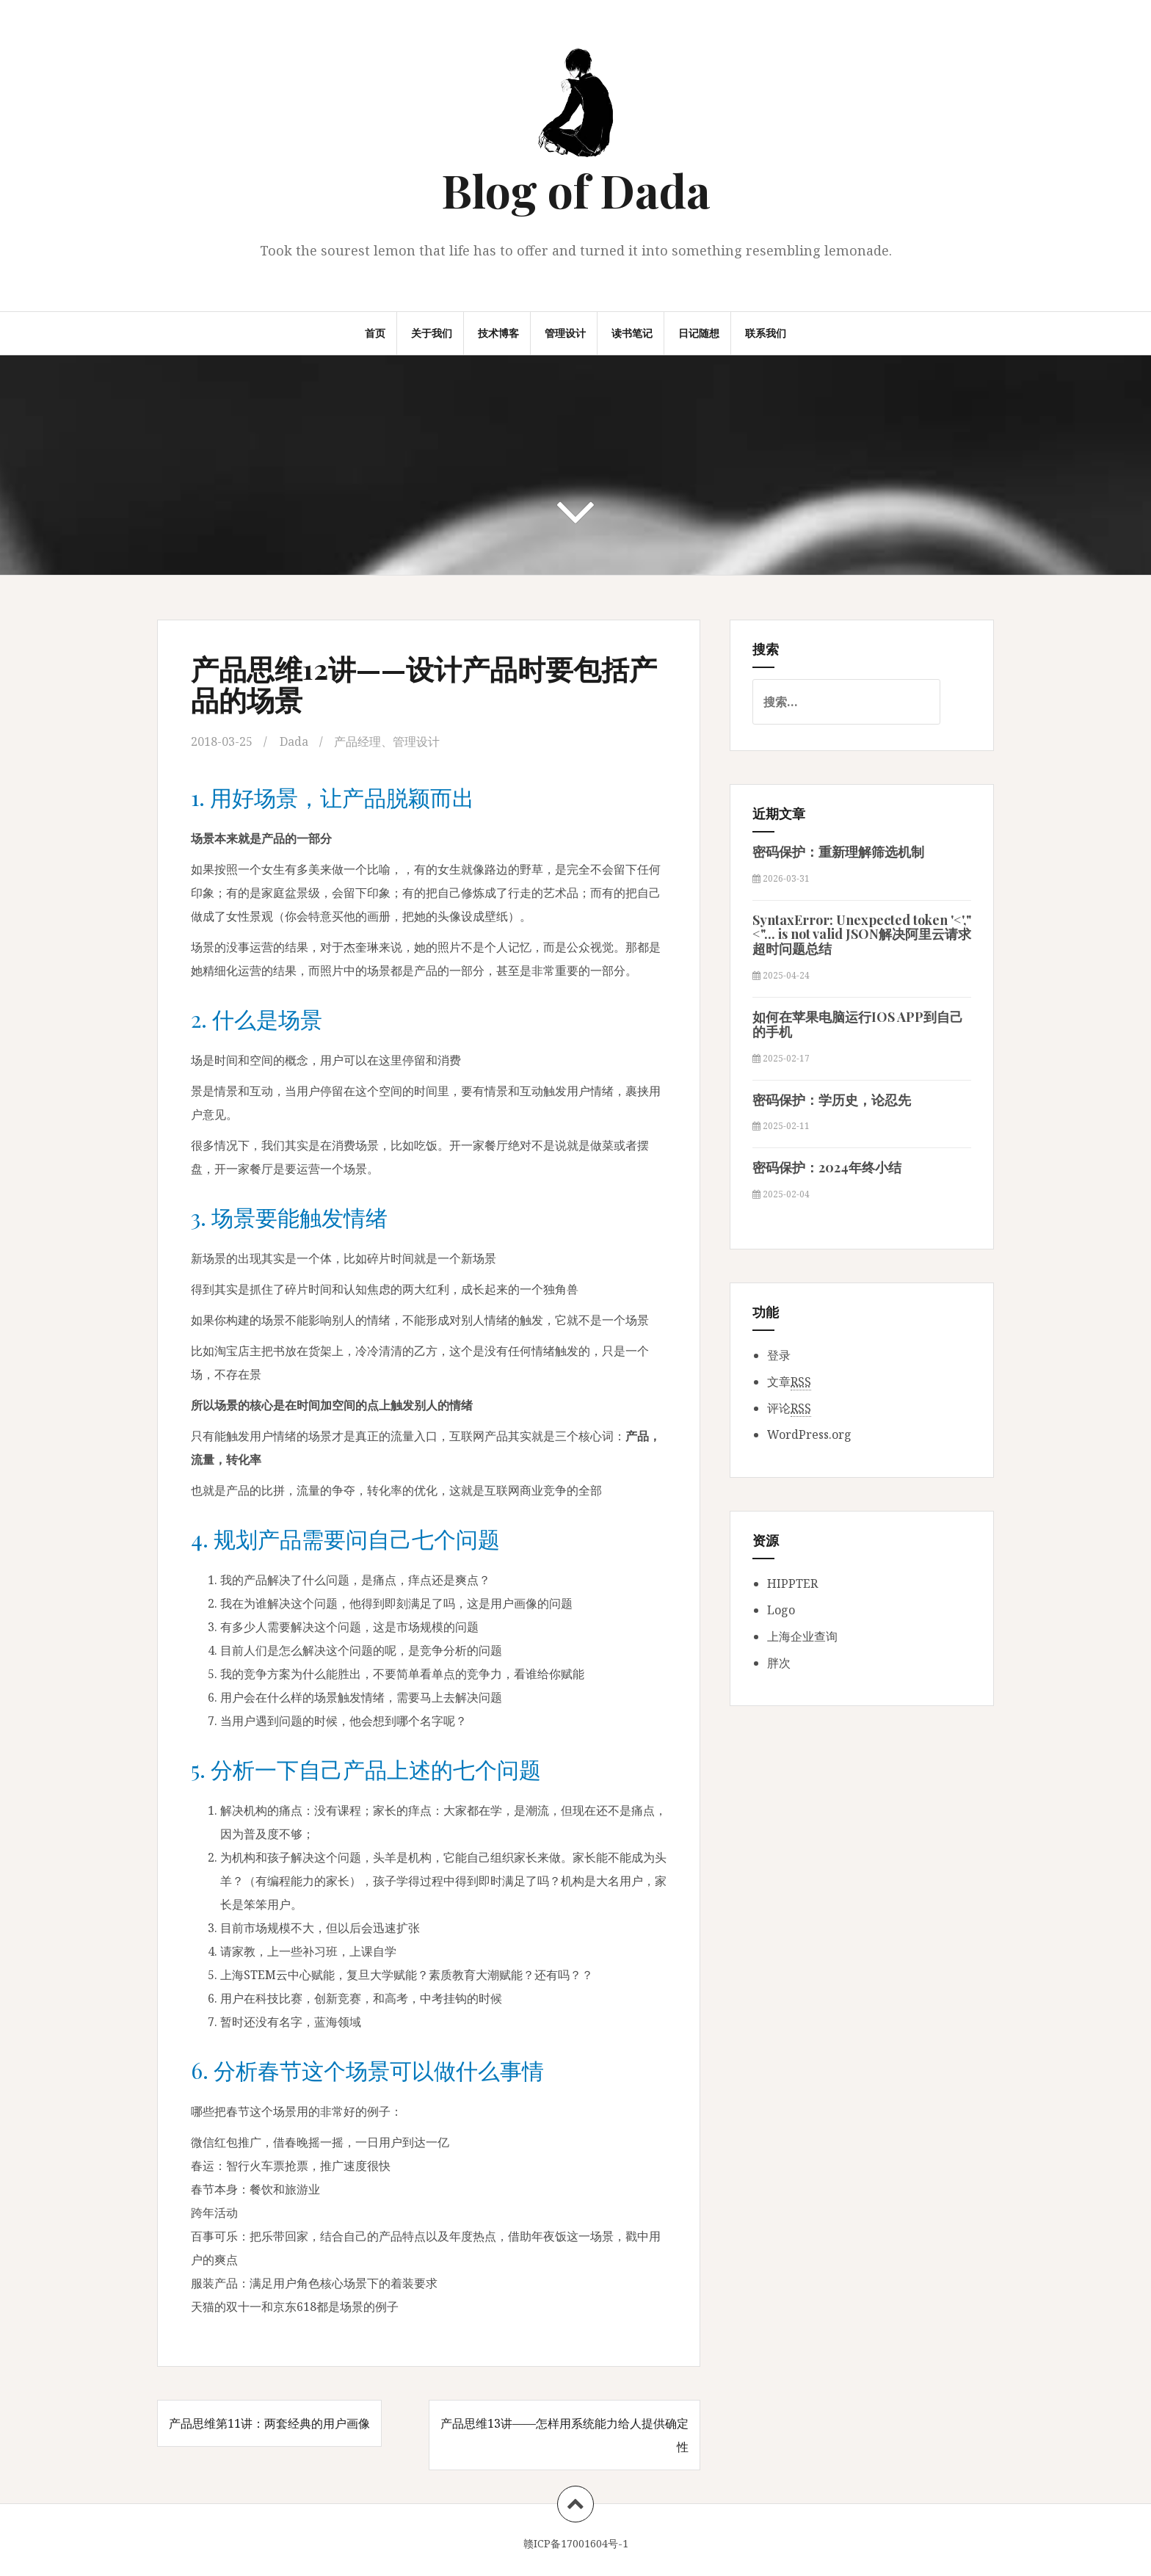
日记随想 (698, 333)
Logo (781, 1610)
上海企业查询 (802, 1636)
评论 (789, 1408)
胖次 (779, 1663)
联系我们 (765, 333)
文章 (789, 1382)
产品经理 (357, 741)
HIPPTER (792, 1583)
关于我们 (431, 333)
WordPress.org (809, 1434)
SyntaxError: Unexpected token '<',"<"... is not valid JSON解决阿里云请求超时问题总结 (861, 934)
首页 (375, 333)
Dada (294, 741)
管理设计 (565, 333)
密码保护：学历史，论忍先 (831, 1100)
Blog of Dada (576, 189)
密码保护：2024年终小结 (826, 1167)
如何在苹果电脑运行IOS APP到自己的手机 (857, 1024)
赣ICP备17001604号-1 (575, 2543)
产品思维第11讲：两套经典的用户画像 (269, 2423)
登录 (779, 1355)
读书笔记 (632, 333)
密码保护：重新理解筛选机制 (838, 851)
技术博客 (498, 333)
